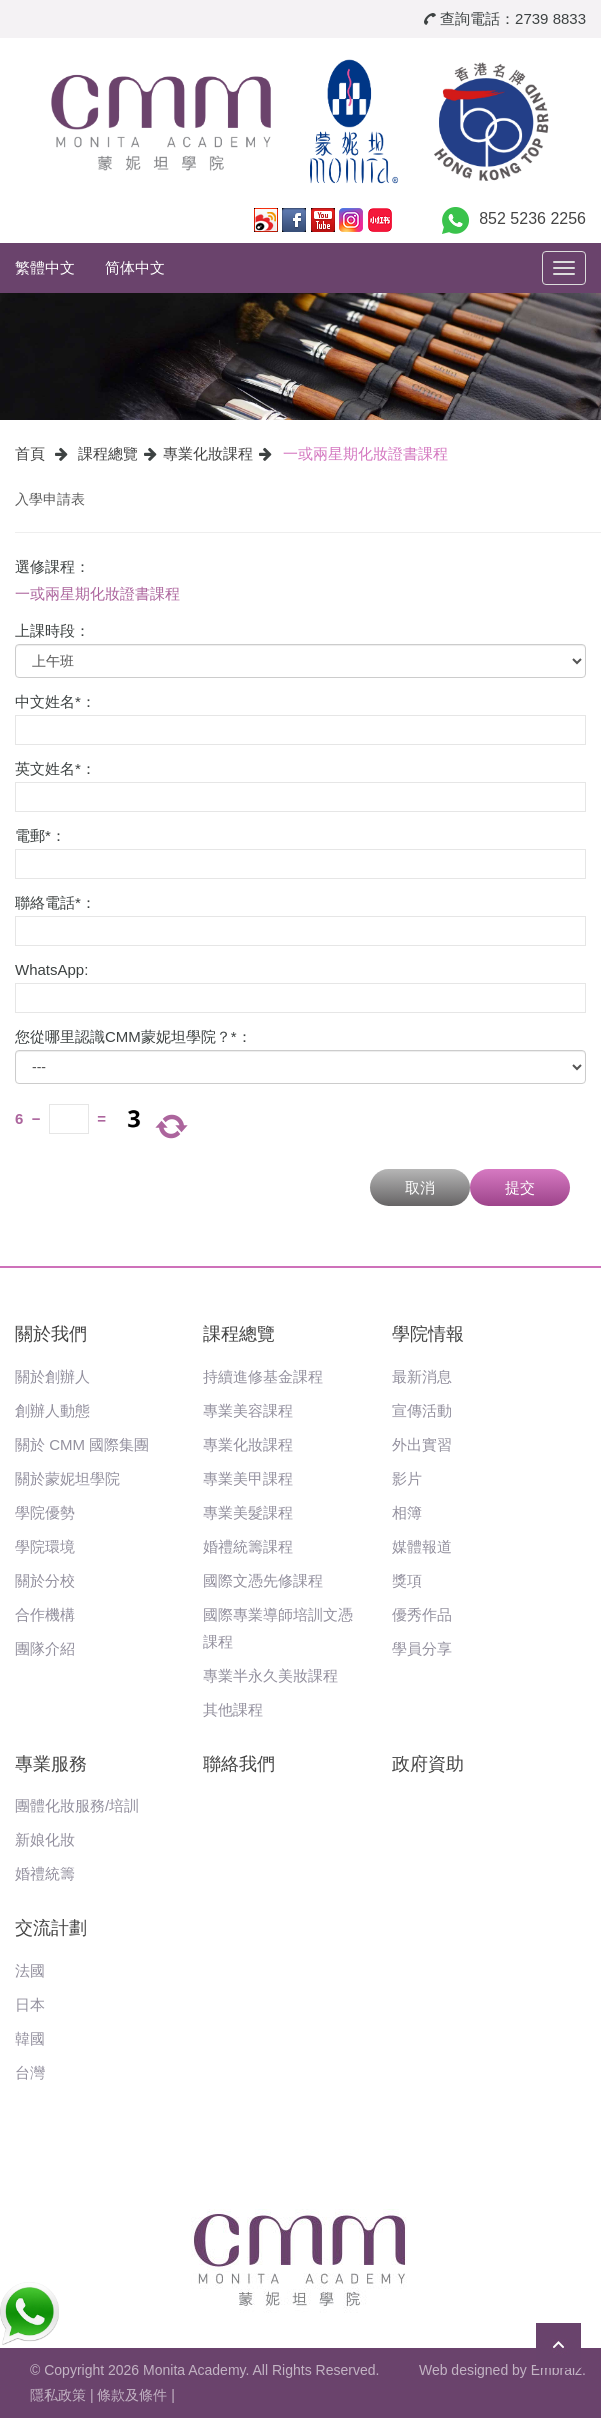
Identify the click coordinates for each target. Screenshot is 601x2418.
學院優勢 (45, 1512)
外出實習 (422, 1444)
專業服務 (51, 1764)
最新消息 (422, 1376)
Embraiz (556, 2370)
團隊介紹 (45, 1648)
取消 (420, 1187)
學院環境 (45, 1546)
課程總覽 (108, 453)
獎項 (407, 1580)
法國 (30, 1970)
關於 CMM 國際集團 (82, 1444)
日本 (30, 2004)
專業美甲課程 (248, 1478)
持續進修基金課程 (263, 1376)
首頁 (30, 453)
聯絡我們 (239, 1764)
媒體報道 (422, 1546)
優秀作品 (422, 1614)
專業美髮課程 (248, 1512)
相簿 (407, 1512)
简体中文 (135, 267)
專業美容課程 (248, 1410)
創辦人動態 (52, 1410)
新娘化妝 (45, 1839)
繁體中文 (45, 267)
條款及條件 (132, 2395)
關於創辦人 (52, 1376)
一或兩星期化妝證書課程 (365, 453)
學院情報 (428, 1334)
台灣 (30, 2072)
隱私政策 (58, 2395)
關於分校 (45, 1580)
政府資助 (428, 1764)
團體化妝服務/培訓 (77, 1805)
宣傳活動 (422, 1410)
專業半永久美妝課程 (270, 1675)
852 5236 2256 (532, 218)
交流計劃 (51, 1928)
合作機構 (45, 1614)
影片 (407, 1478)
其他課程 (233, 1709)
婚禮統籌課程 (248, 1546)
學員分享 (422, 1648)
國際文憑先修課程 (263, 1580)
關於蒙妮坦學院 (67, 1478)
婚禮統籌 (45, 1873)
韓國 (30, 2038)
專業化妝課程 (208, 453)
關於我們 (51, 1334)
